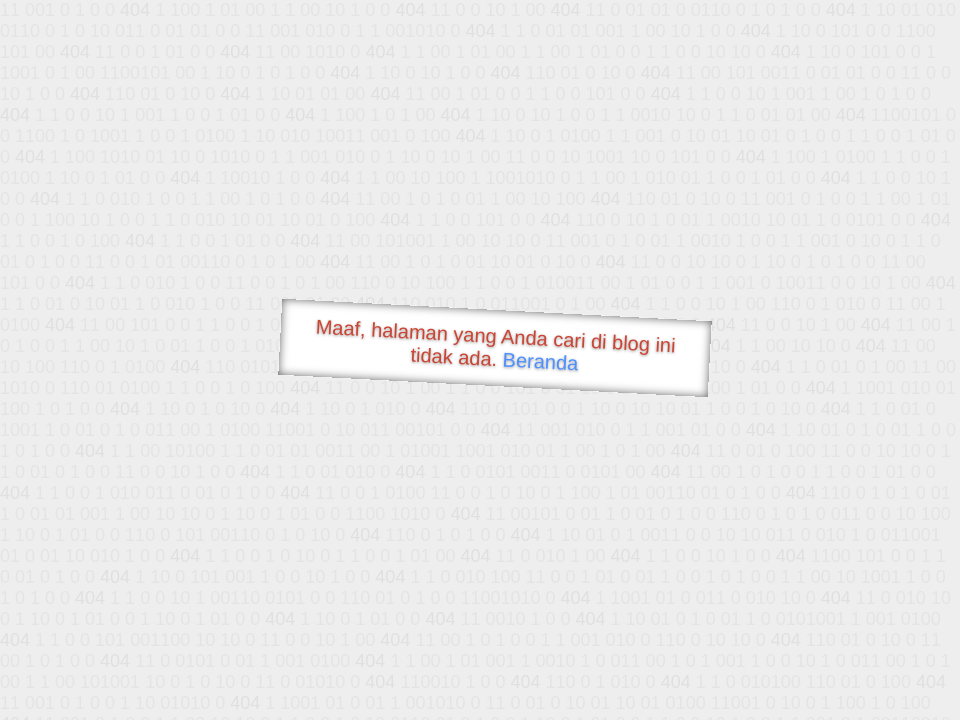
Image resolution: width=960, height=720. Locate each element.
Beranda (540, 361)
